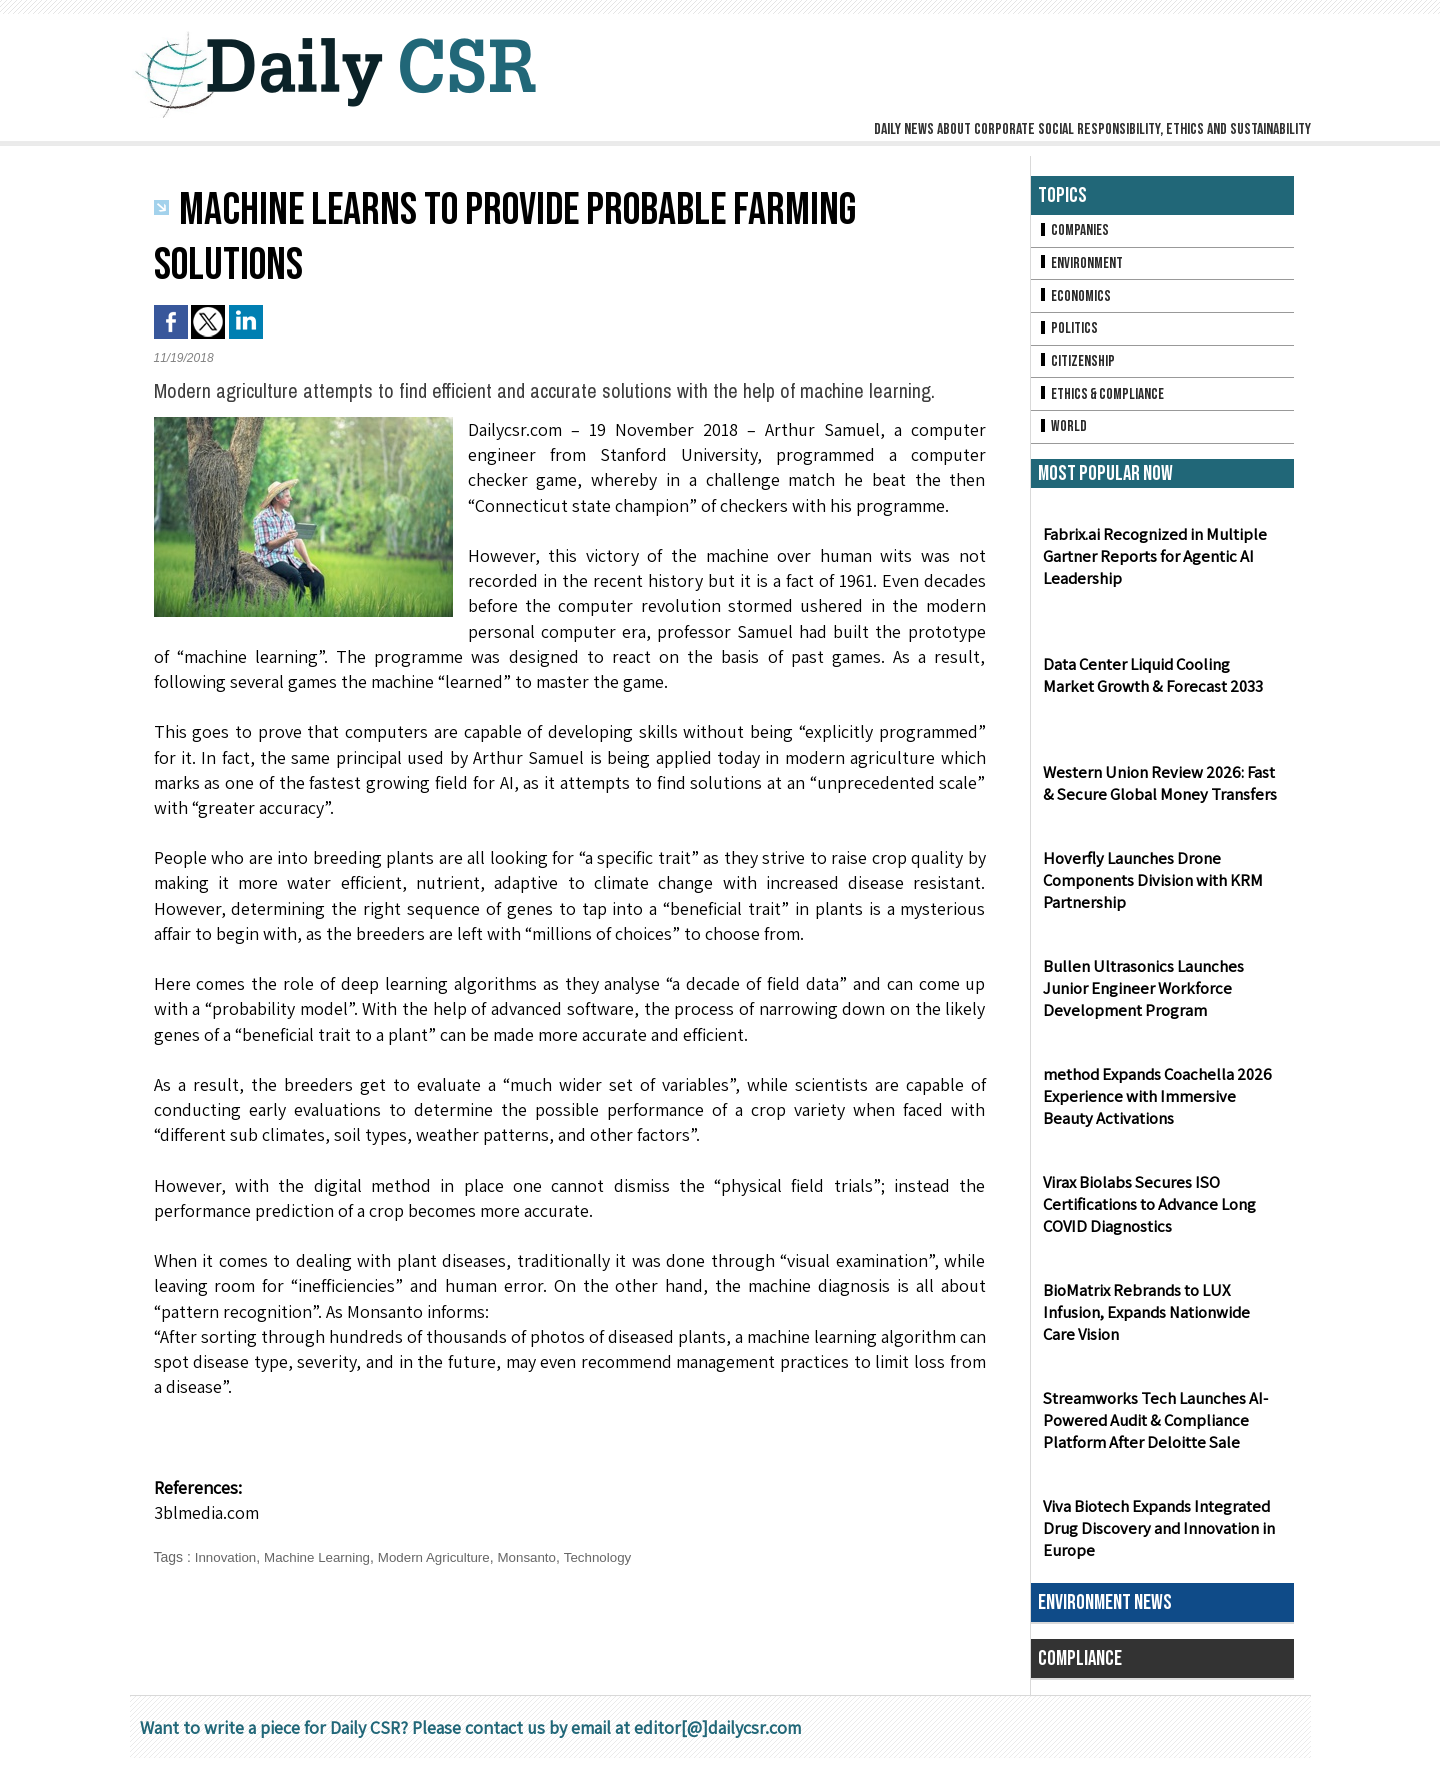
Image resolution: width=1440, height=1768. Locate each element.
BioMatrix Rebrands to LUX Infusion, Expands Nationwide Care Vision (1160, 1322)
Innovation (227, 1557)
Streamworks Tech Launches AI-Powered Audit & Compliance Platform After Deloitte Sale (1150, 1430)
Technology (616, 1557)
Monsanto (542, 1557)
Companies (1075, 231)
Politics (1069, 333)
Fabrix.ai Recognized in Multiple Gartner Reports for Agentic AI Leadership (1150, 566)
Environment (1082, 265)
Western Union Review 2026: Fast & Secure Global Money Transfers (1161, 793)
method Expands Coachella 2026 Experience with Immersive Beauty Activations (1159, 1106)
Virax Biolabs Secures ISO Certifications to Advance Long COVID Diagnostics (1146, 1214)
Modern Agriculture (445, 1557)
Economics (1076, 299)
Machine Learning (322, 1557)
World (1063, 435)
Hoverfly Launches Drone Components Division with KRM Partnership (1150, 890)
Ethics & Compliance (1104, 401)
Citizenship (1078, 367)
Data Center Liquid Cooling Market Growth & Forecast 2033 (1160, 685)
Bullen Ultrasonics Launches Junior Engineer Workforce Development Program (1162, 998)
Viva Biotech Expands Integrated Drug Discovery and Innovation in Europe (1154, 1538)
